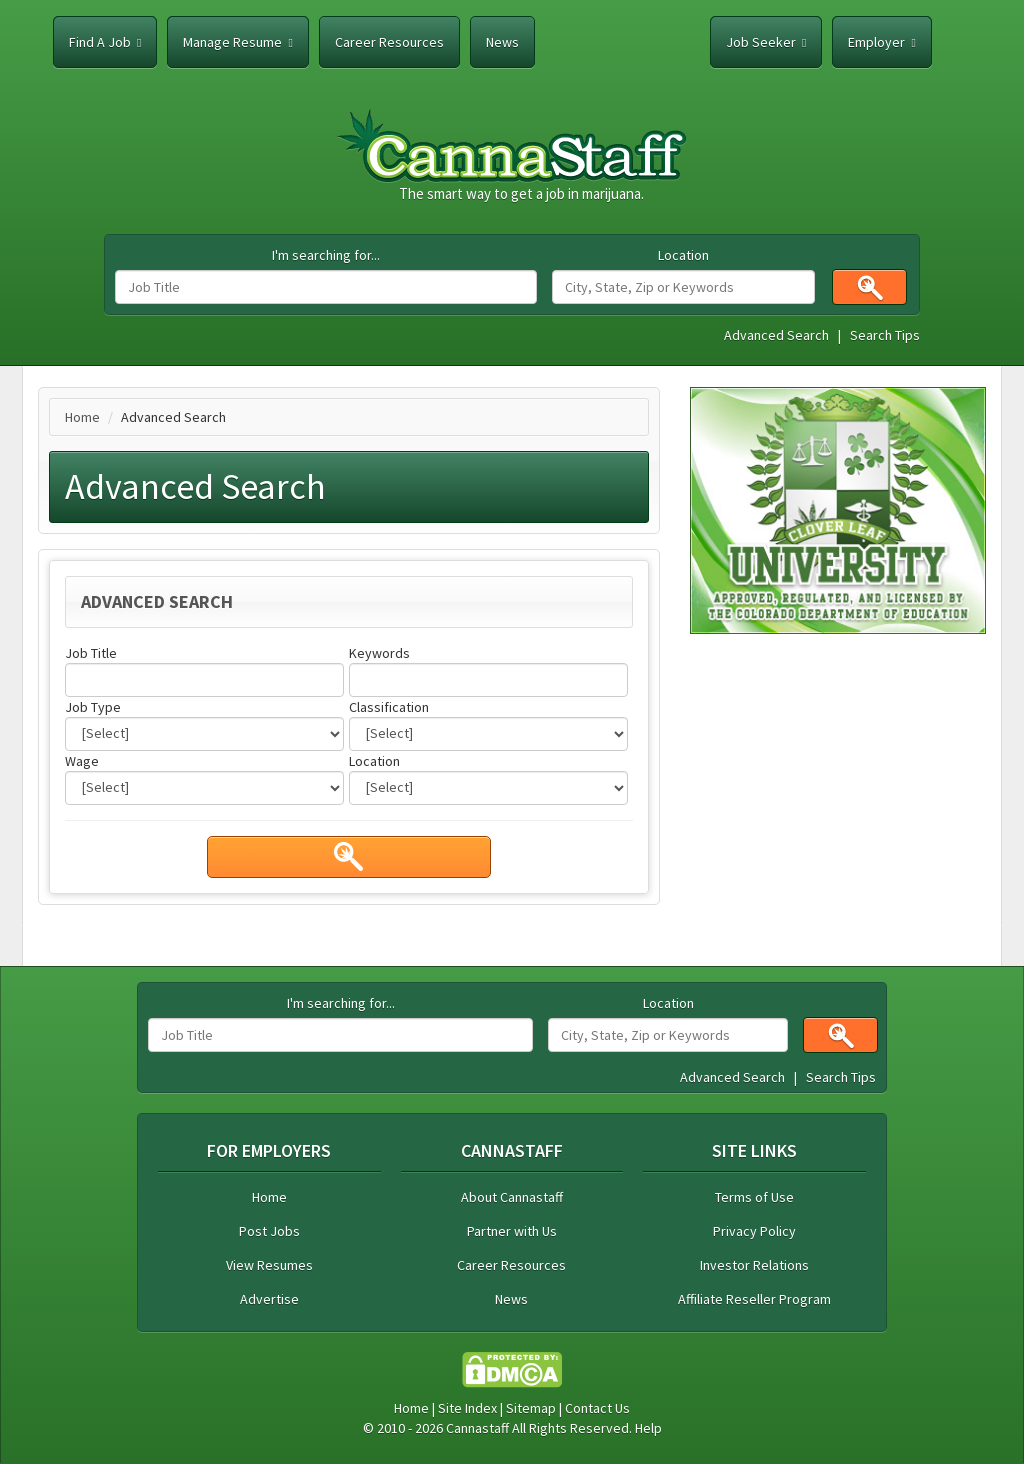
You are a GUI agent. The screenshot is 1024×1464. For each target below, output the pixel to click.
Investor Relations (754, 1265)
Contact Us (597, 1408)
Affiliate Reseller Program (754, 1299)
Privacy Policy (754, 1231)
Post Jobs (269, 1231)
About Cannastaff (512, 1197)
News (502, 42)
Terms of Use (754, 1197)
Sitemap (531, 1408)
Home (82, 417)
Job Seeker (766, 42)
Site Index (467, 1408)
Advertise (269, 1299)
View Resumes (269, 1265)
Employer (881, 42)
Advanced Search (776, 335)
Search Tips (885, 335)
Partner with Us (512, 1231)
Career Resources (389, 42)
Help (648, 1428)
